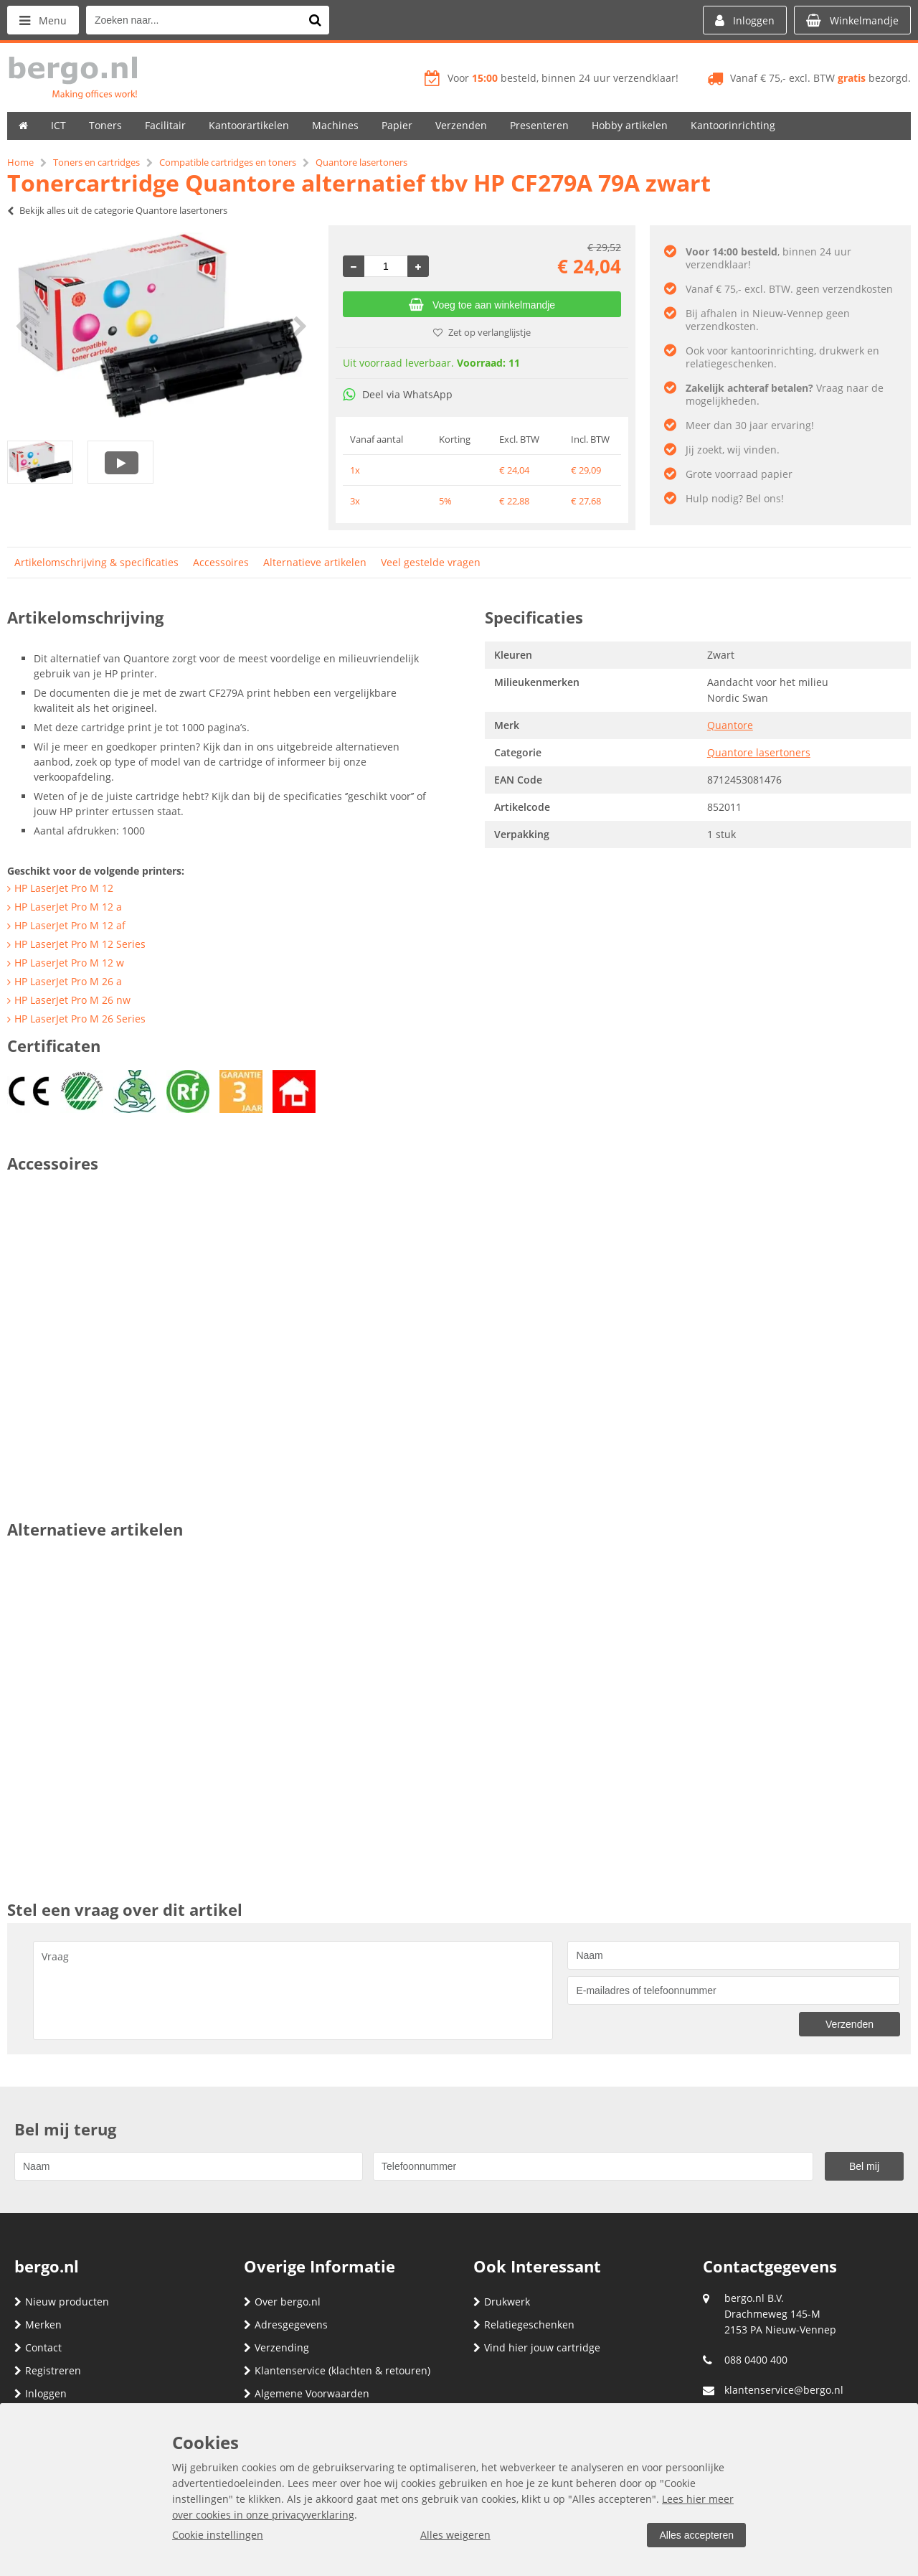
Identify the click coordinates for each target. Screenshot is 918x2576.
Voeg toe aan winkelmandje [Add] (482, 305)
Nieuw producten (61, 2301)
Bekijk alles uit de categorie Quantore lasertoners (117, 210)
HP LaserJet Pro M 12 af (70, 925)
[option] (160, 325)
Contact (38, 2347)
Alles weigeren (455, 2535)
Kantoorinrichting (733, 125)
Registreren (47, 2370)
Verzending (276, 2347)
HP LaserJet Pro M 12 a (68, 906)
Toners (105, 125)
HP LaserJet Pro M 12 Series (80, 944)
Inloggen (40, 2393)
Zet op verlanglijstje (482, 332)
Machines (335, 125)
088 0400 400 (755, 2359)
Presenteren (539, 125)
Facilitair (165, 125)
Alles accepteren (696, 2535)
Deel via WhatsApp (398, 394)
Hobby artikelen (630, 125)
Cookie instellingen (217, 2535)
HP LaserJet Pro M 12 (63, 888)
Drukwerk (501, 2301)
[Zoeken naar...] (315, 20)
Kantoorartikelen (249, 125)
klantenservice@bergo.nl (783, 2390)
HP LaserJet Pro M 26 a (68, 981)
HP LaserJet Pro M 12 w (69, 962)
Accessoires (221, 562)
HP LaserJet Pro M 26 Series (80, 1018)
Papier (397, 125)
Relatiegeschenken (523, 2324)
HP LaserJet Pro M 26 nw (72, 1000)
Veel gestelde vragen (431, 562)
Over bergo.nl (282, 2301)
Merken (38, 2324)
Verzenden (461, 125)
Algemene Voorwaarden (306, 2393)
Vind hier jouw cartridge (536, 2347)
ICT (58, 125)
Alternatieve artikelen (314, 562)
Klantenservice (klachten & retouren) (337, 2370)
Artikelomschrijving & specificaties (96, 562)
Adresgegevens (286, 2324)
